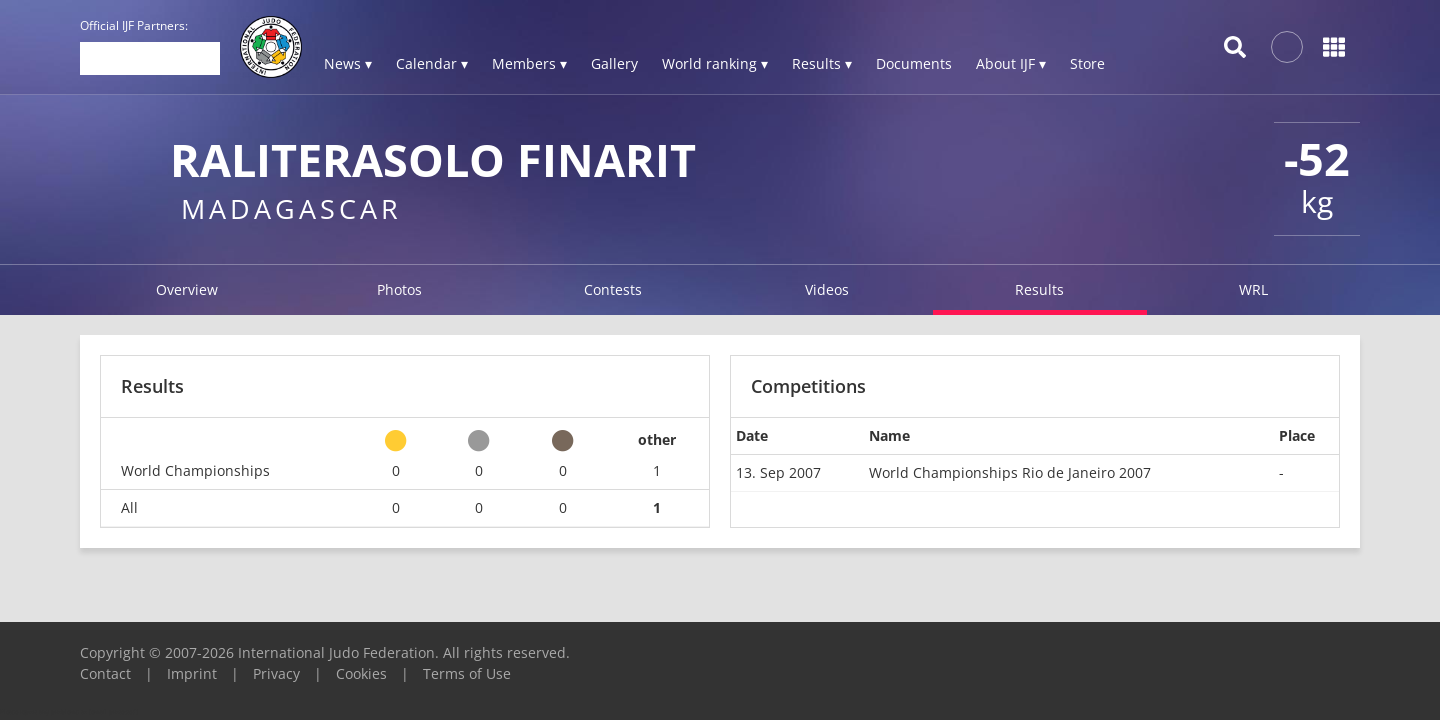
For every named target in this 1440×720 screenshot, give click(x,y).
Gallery (614, 63)
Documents (914, 63)
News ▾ (348, 63)
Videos (827, 289)
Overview (187, 289)
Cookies (361, 673)
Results (1039, 289)
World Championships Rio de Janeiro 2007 (1010, 472)
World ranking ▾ (715, 63)
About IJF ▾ (1011, 63)
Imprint (192, 673)
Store (1087, 63)
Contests (613, 289)
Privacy (276, 673)
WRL (1253, 289)
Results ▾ (822, 63)
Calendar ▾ (432, 63)
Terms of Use (467, 673)
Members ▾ (529, 63)
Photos (399, 289)
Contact (105, 673)
